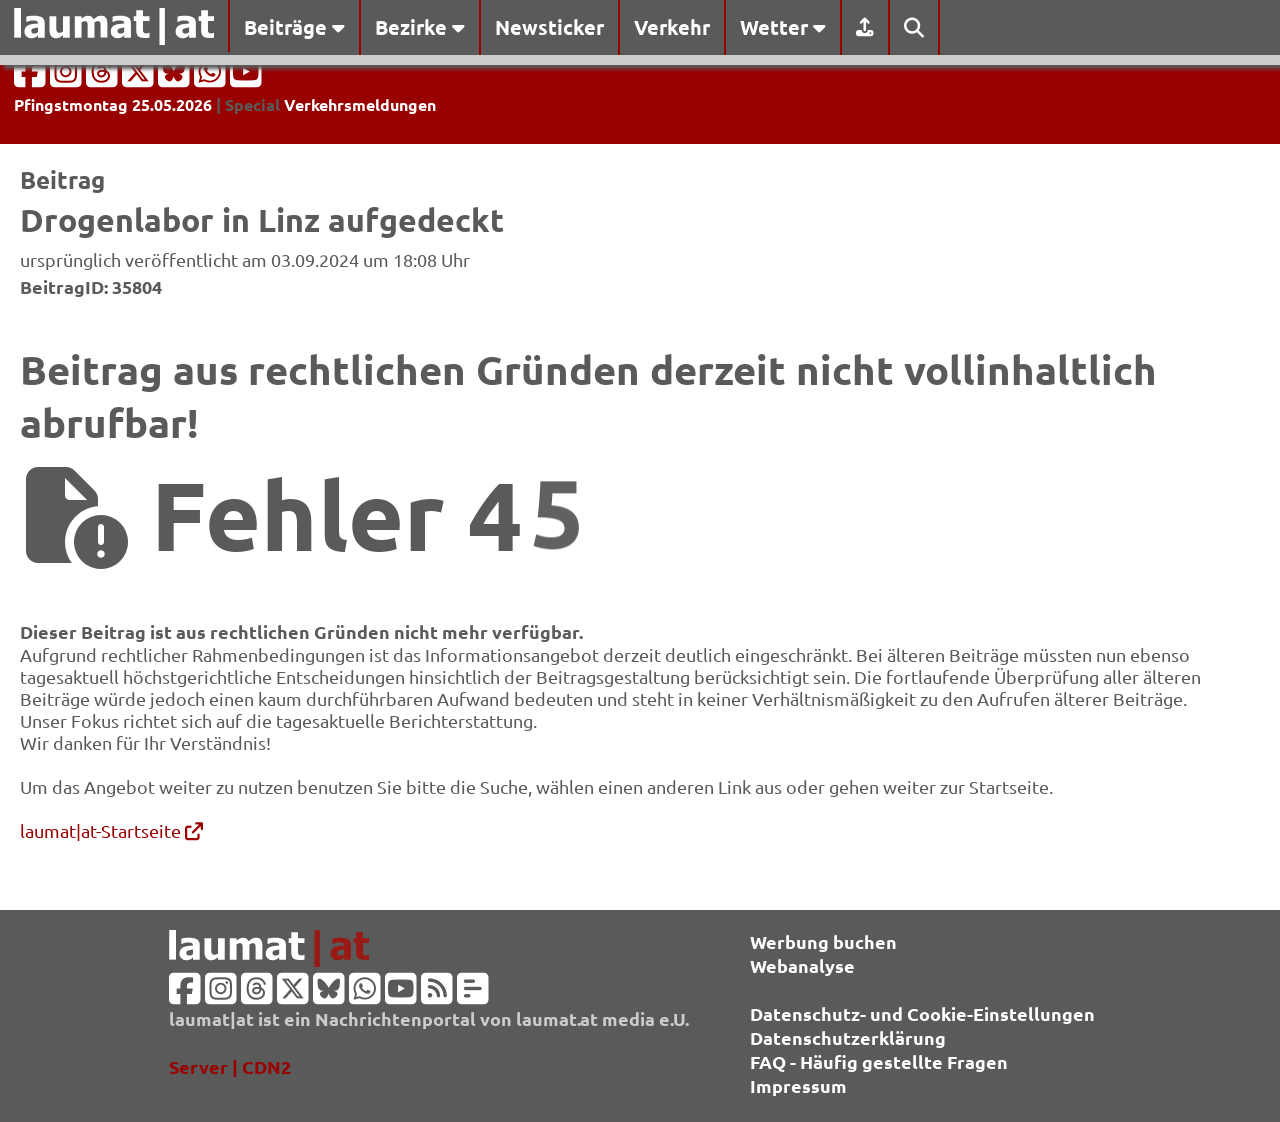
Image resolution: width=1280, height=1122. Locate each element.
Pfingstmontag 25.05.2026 (113, 104)
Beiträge (294, 27)
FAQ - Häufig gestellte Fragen (879, 1061)
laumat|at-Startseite (111, 830)
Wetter (783, 27)
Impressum (798, 1085)
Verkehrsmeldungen (360, 104)
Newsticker (549, 27)
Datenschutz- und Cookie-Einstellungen (922, 1013)
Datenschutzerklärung (848, 1037)
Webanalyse (802, 965)
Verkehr (672, 27)
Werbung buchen (823, 941)
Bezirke (420, 27)
